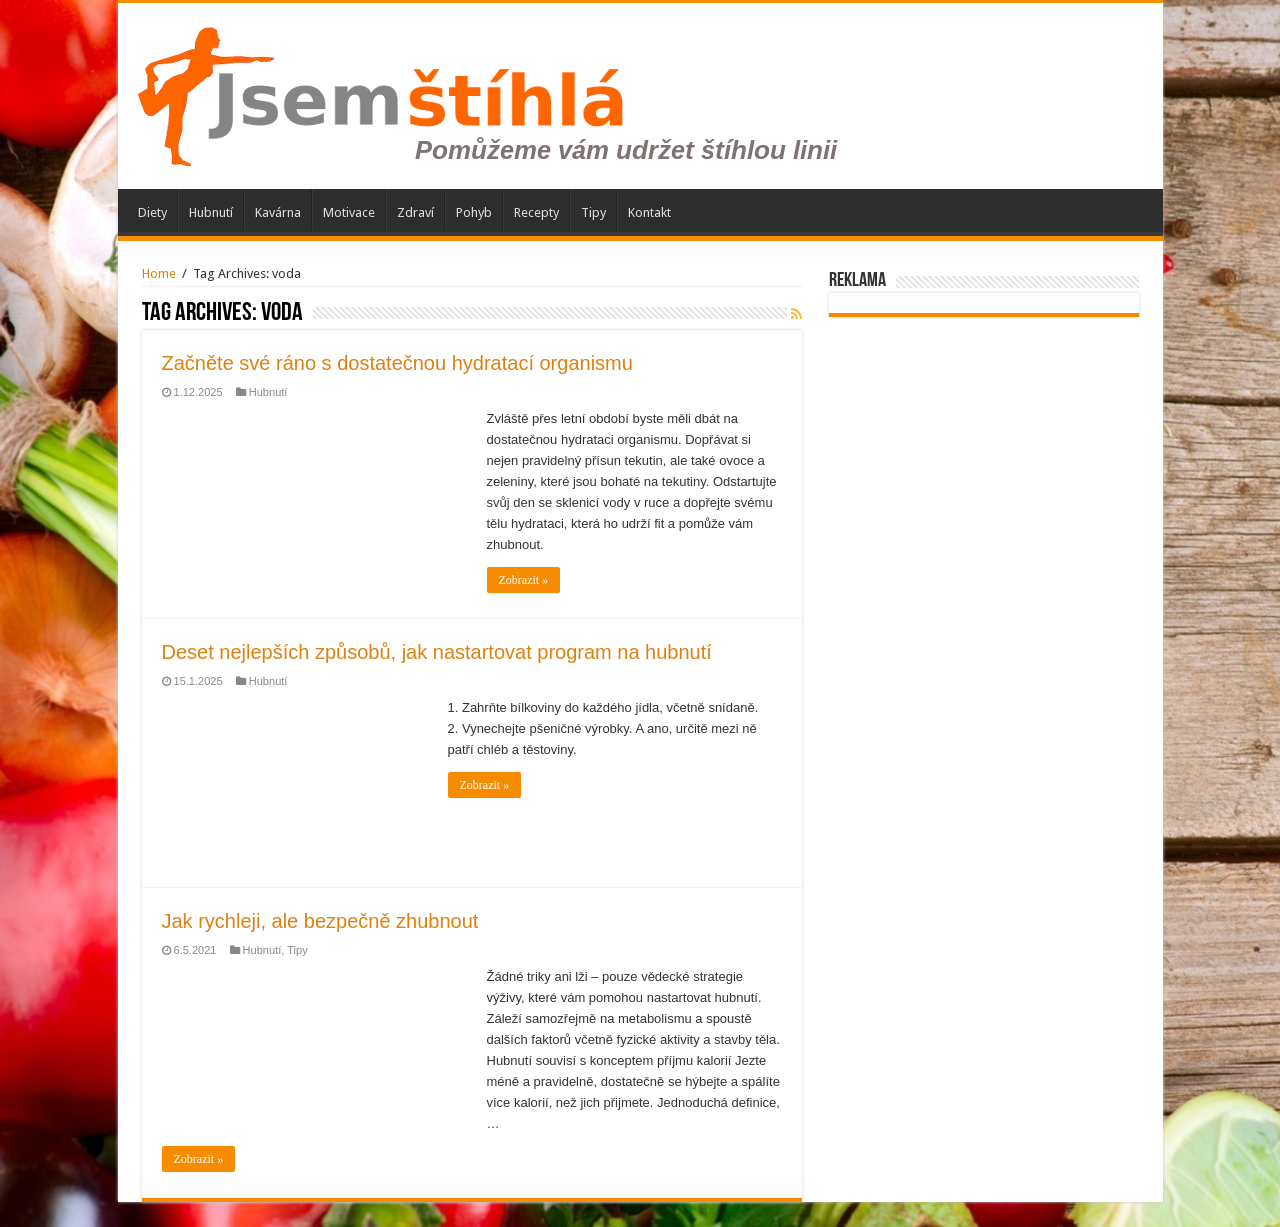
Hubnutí (211, 212)
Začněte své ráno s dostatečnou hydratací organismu (397, 363)
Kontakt (649, 212)
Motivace (349, 212)
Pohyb (474, 212)
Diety (152, 212)
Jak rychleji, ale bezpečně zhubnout (320, 921)
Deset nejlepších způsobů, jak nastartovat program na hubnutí (437, 652)
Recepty (536, 212)
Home (159, 273)
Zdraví (415, 212)
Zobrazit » (524, 580)
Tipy (593, 212)
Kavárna (278, 212)
